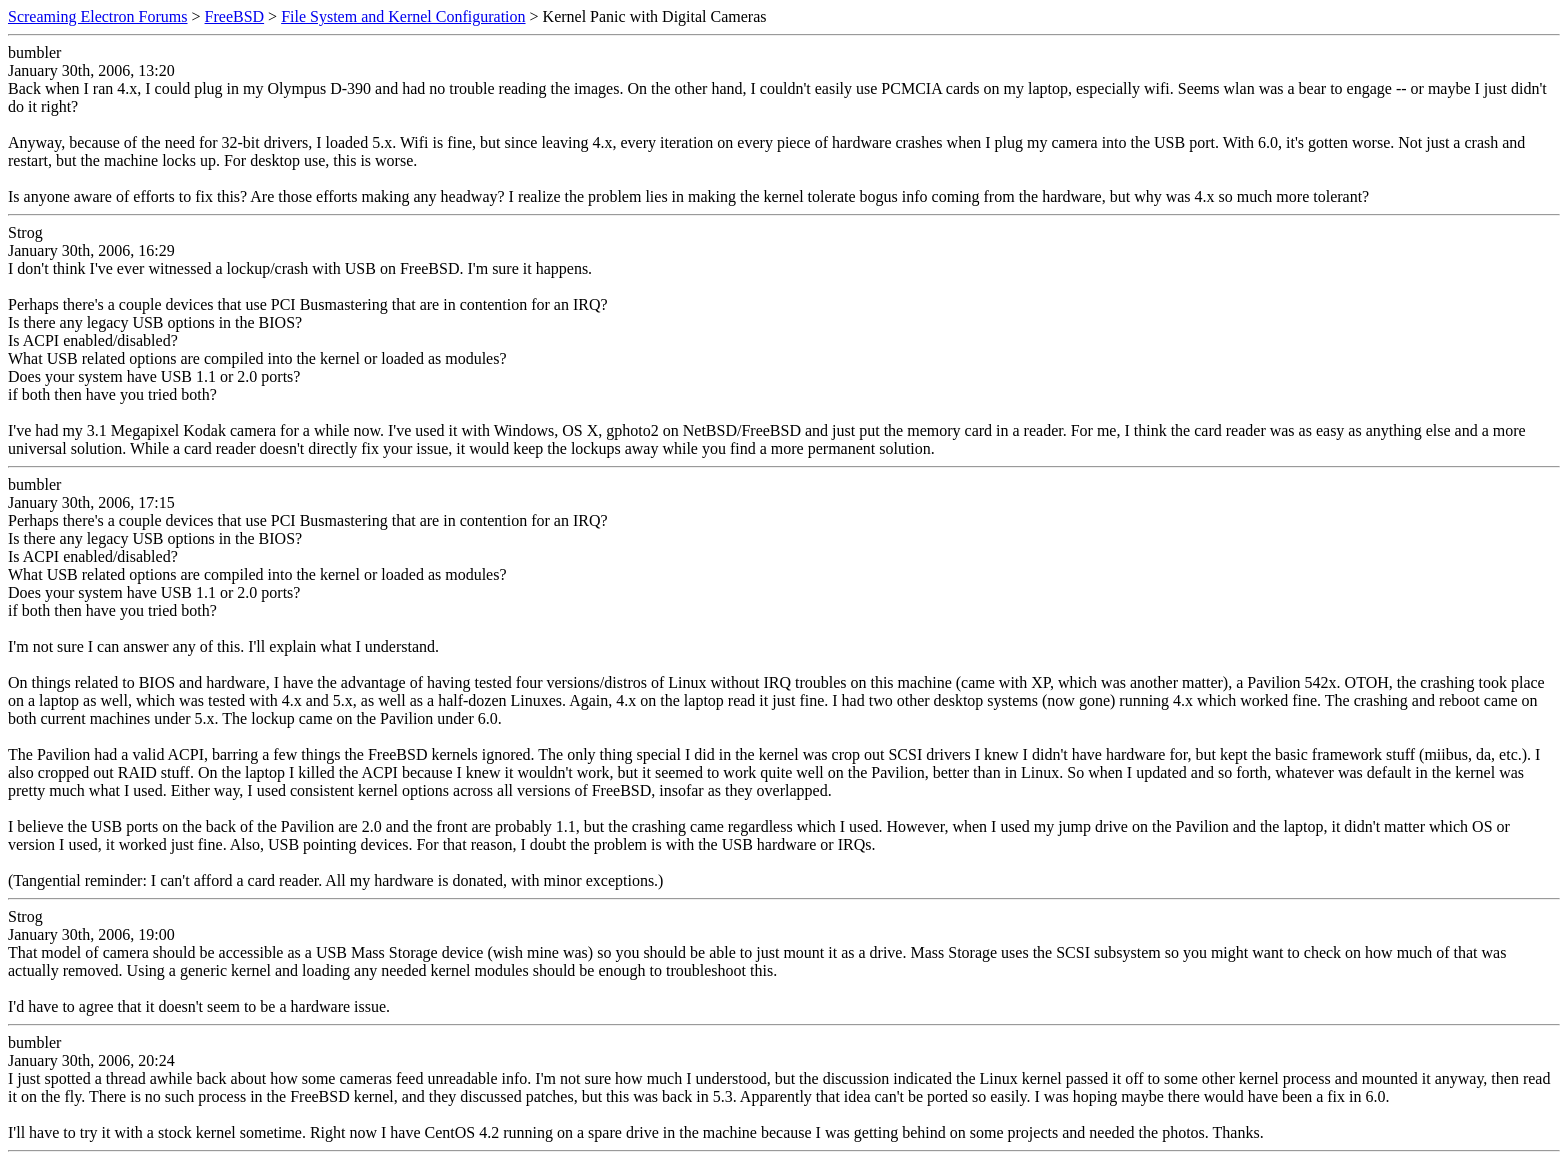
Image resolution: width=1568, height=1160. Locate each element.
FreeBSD (235, 16)
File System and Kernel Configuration (403, 16)
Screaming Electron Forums (98, 16)
